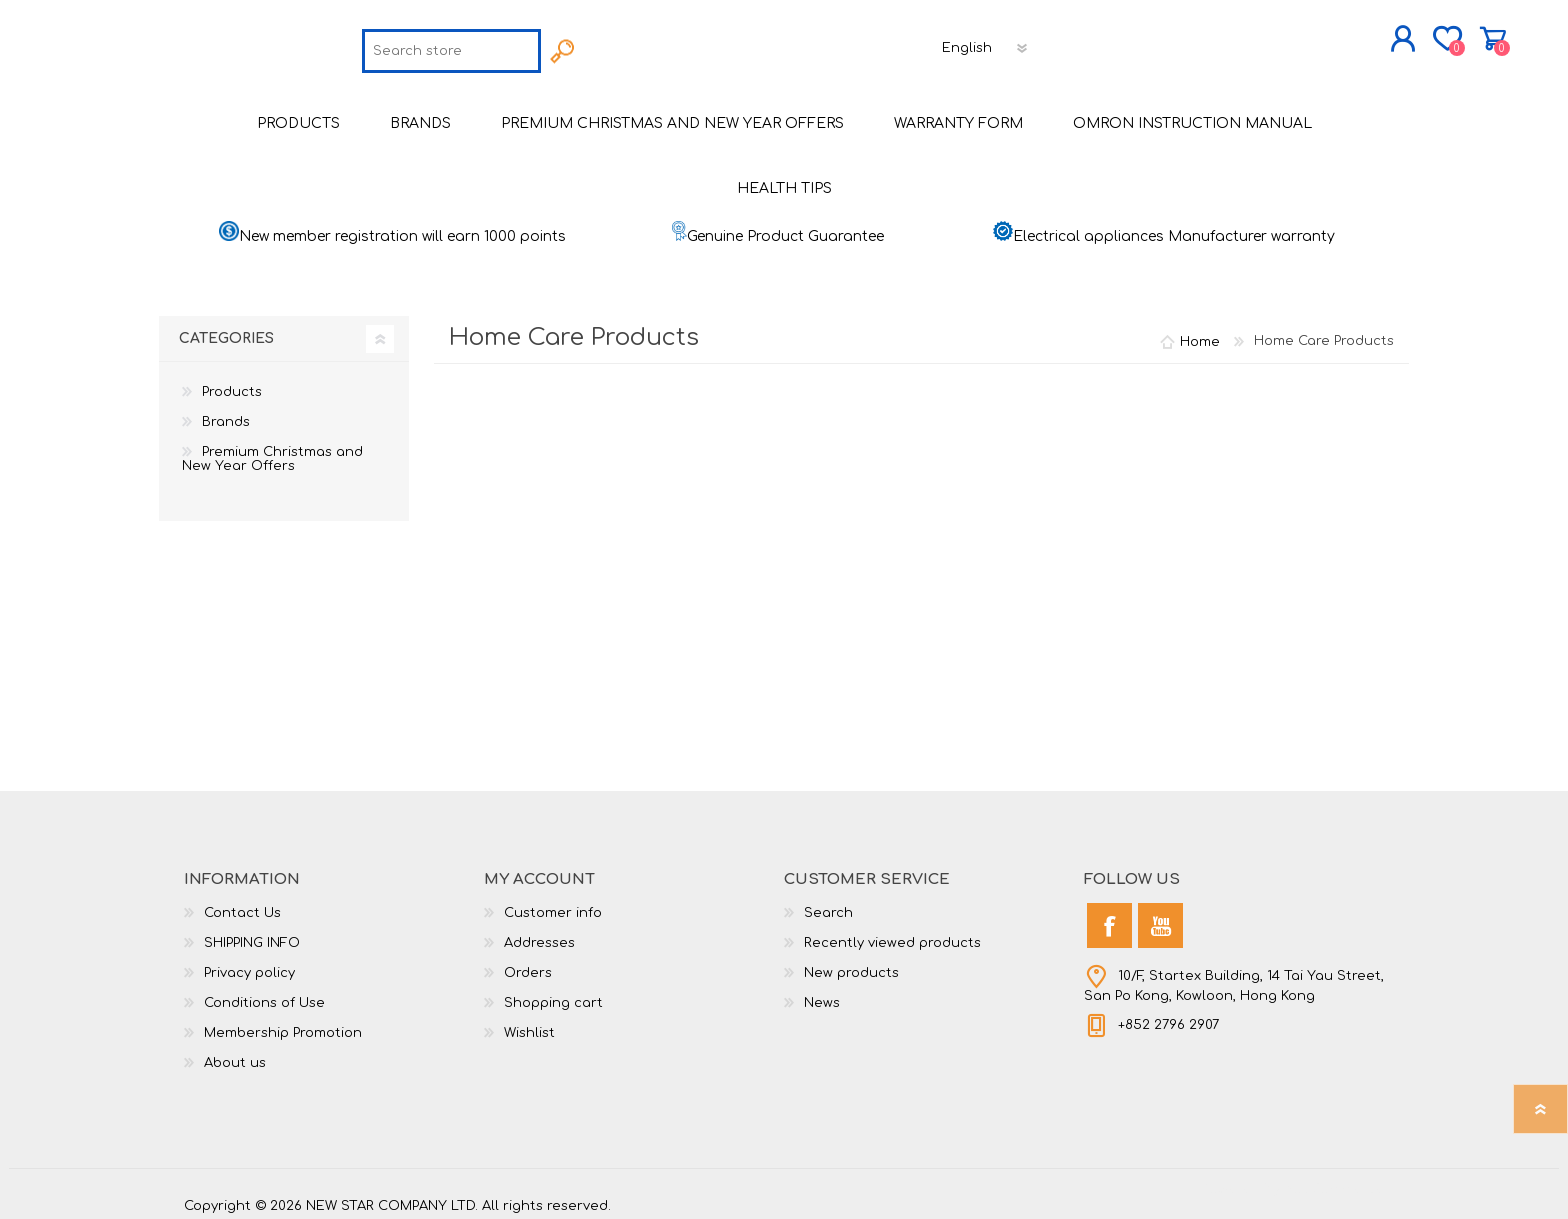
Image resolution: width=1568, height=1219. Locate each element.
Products (232, 382)
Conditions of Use (264, 993)
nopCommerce (1334, 1179)
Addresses (539, 933)
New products (851, 963)
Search (828, 903)
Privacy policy (249, 963)
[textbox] (452, 46)
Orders (528, 963)
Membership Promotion (283, 1023)
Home (1200, 331)
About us (235, 1053)
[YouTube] (1160, 915)
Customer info (553, 903)
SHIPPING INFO (252, 933)
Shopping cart (1401, 34)
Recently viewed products (892, 933)
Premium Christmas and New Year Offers (272, 449)
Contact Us (242, 903)
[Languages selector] (987, 43)
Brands (226, 412)
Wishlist (529, 1023)
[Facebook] (1109, 915)
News (822, 993)
